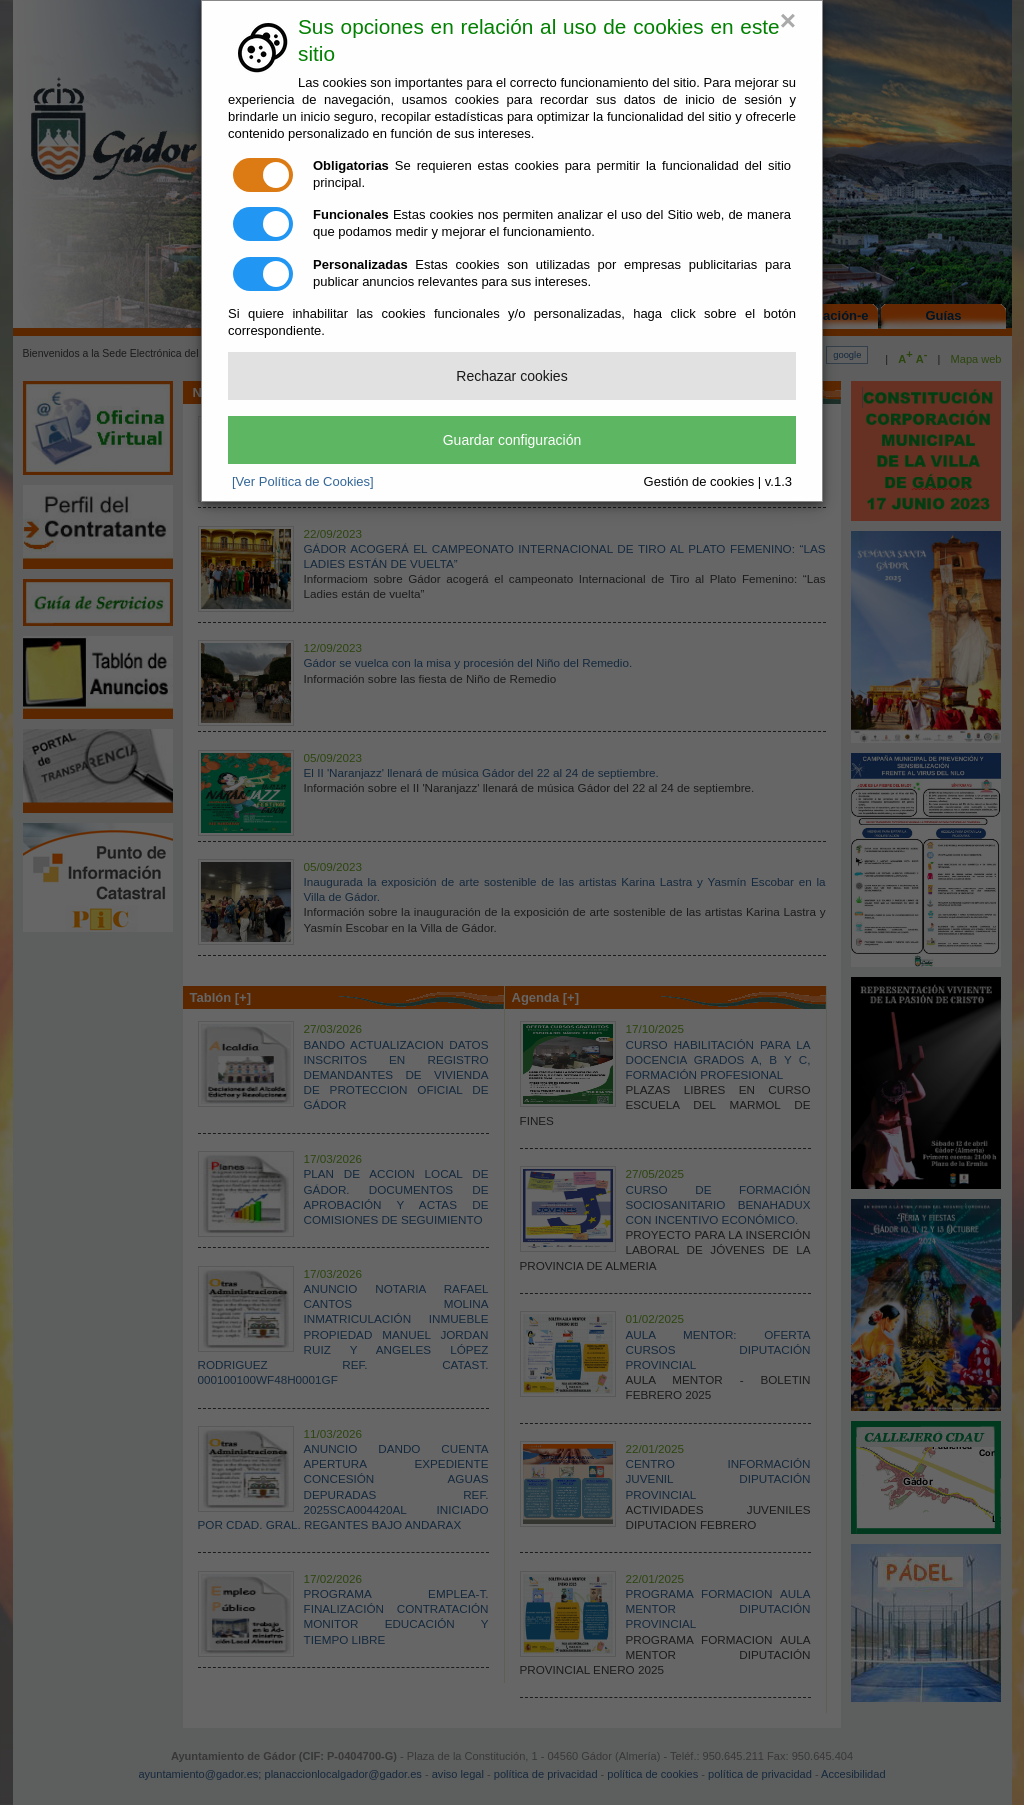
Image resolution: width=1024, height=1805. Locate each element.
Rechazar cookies (511, 376)
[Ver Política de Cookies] (303, 481)
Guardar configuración (512, 440)
